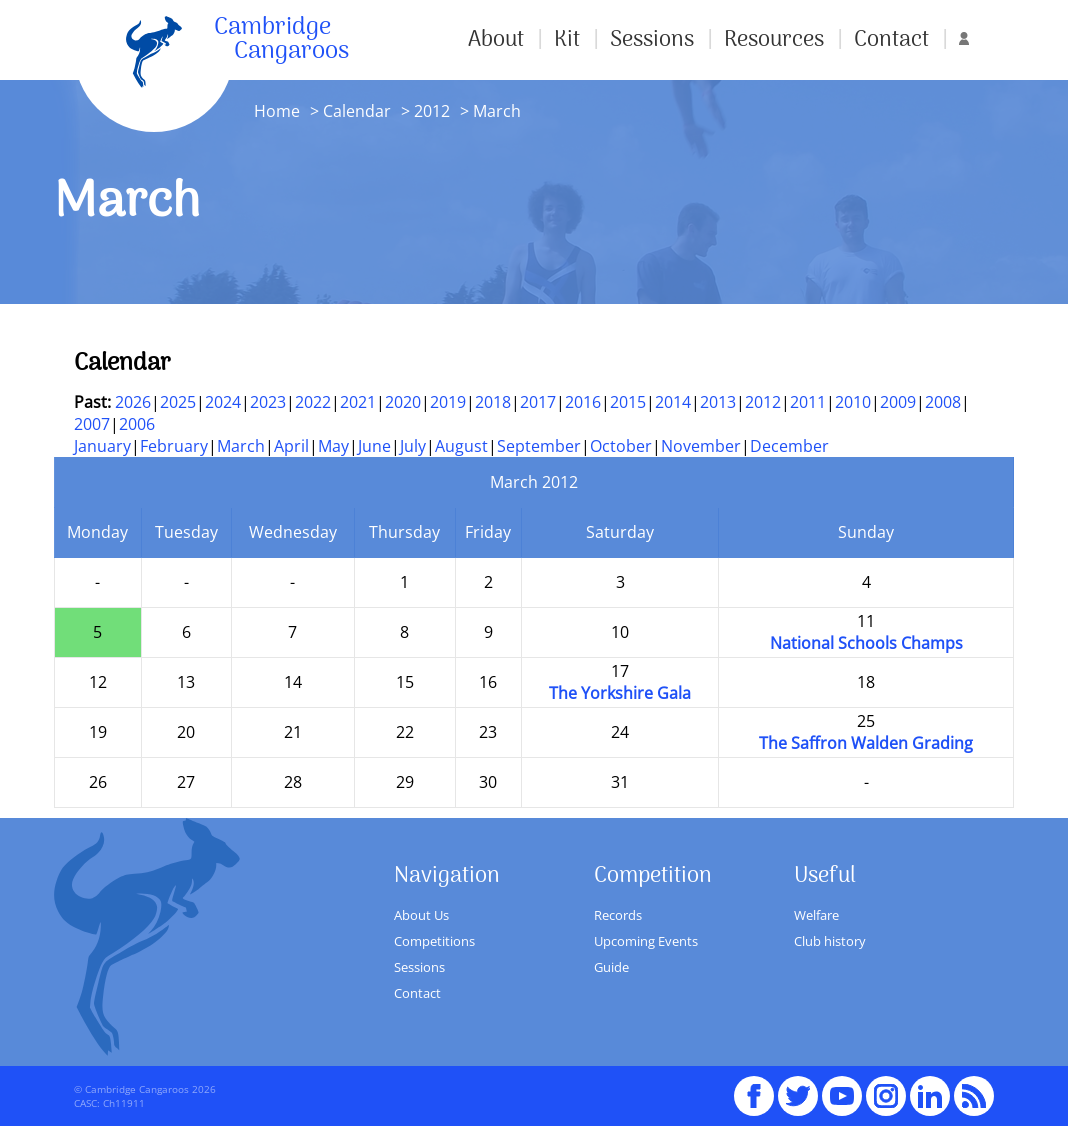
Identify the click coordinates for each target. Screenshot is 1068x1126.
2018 (493, 402)
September (539, 446)
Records (618, 915)
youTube (842, 1087)
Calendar (357, 111)
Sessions (652, 40)
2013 (718, 402)
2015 (628, 402)
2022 (313, 402)
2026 (133, 402)
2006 (137, 424)
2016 (583, 402)
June (374, 446)
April (291, 446)
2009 (898, 402)
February (174, 446)
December (789, 446)
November (701, 446)
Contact (891, 40)
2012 (432, 111)
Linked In (930, 1096)
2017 (538, 402)
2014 (673, 402)
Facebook (754, 1087)
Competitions (434, 941)
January (102, 446)
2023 (268, 402)
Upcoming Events (646, 941)
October (621, 446)
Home (277, 111)
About (496, 40)
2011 (808, 402)
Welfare (816, 915)
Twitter (798, 1087)
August (461, 446)
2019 (448, 402)
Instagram (886, 1087)
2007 (92, 424)
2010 (853, 402)
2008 (943, 402)
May (333, 446)
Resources (774, 40)
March (241, 446)
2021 (358, 402)
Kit (567, 40)
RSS (974, 1087)
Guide (611, 967)
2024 (223, 402)
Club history (830, 941)
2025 (178, 402)
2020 (403, 402)
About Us (421, 915)
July (413, 446)
